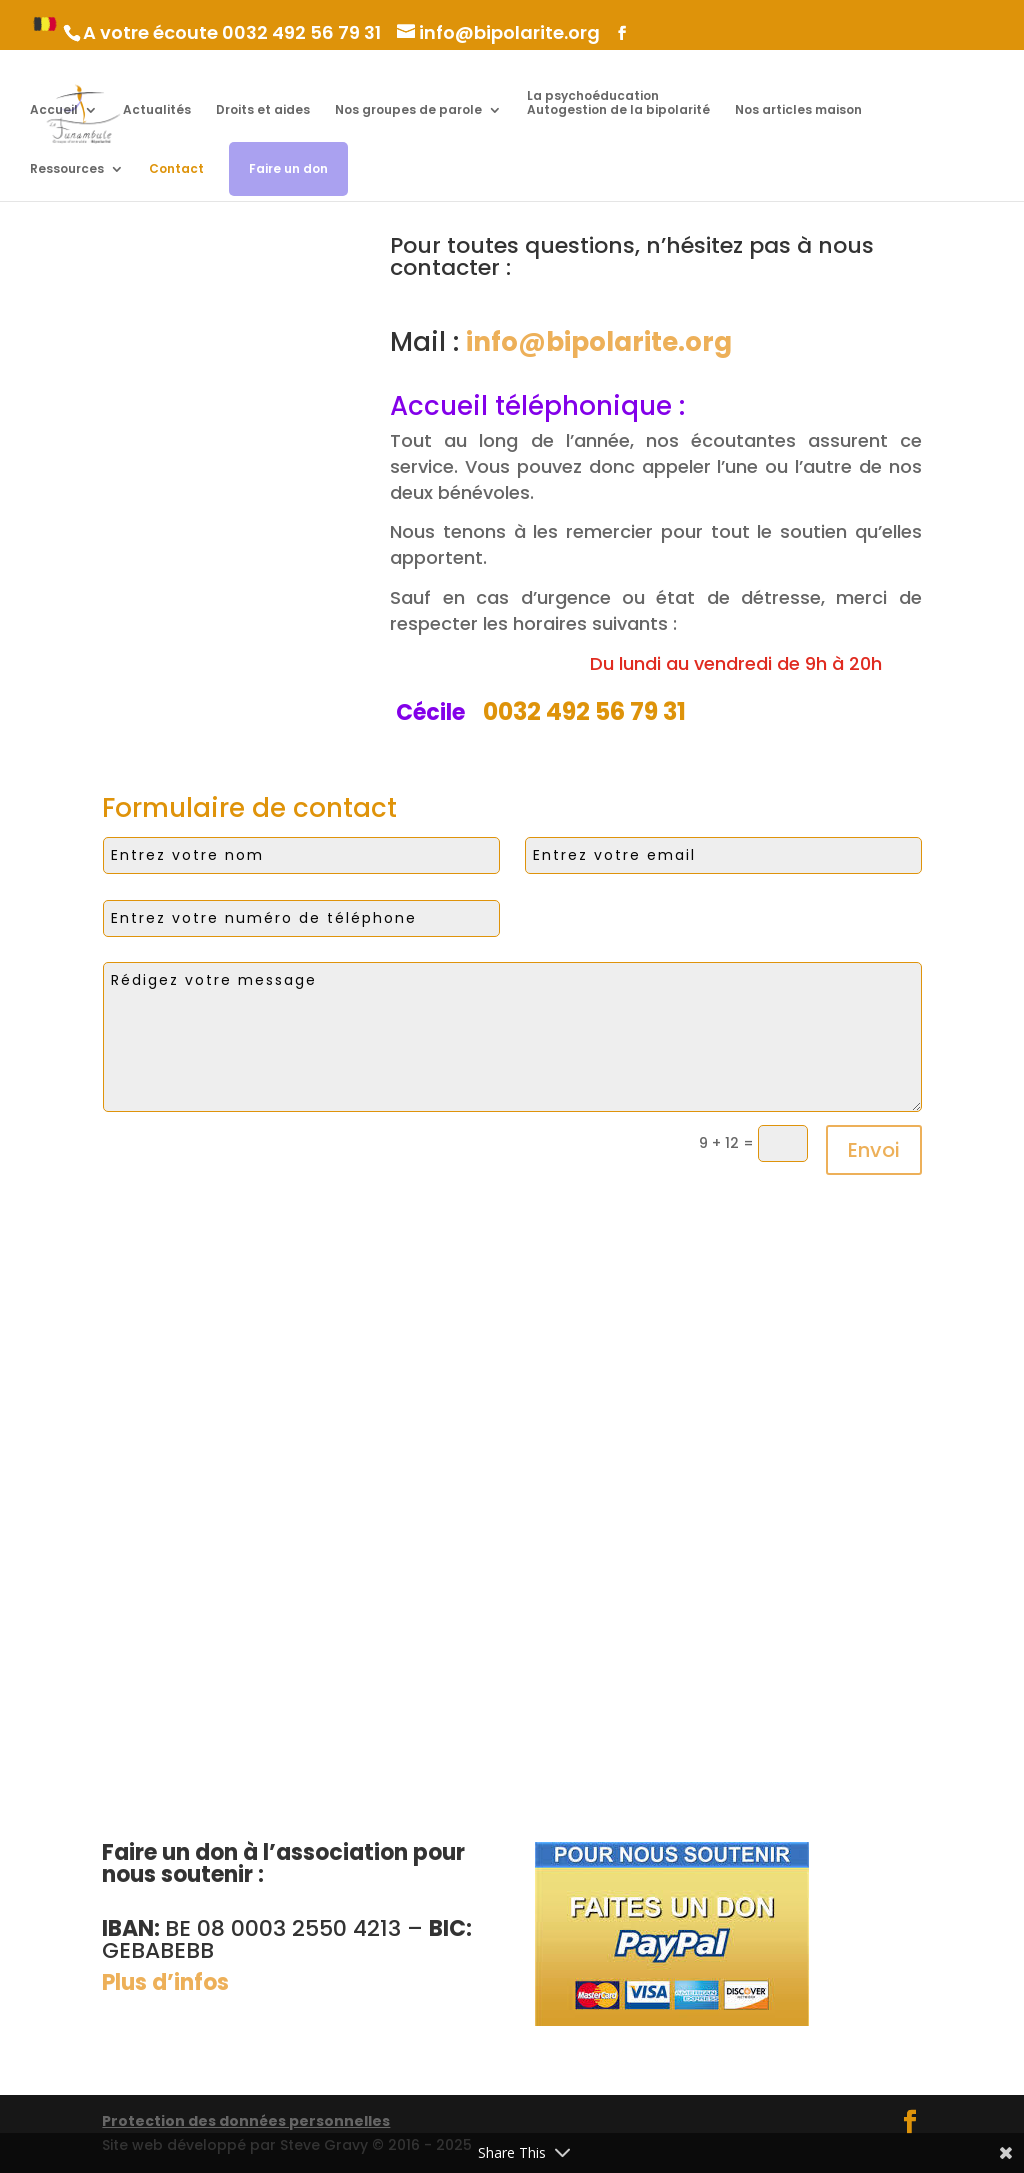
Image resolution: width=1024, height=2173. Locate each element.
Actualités (157, 110)
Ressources (67, 169)
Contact (176, 169)
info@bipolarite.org (599, 342)
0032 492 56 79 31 (301, 32)
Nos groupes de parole (408, 110)
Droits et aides (263, 110)
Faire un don (288, 168)
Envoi (874, 1150)
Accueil (54, 110)
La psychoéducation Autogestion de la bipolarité (618, 103)
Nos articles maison (798, 110)
